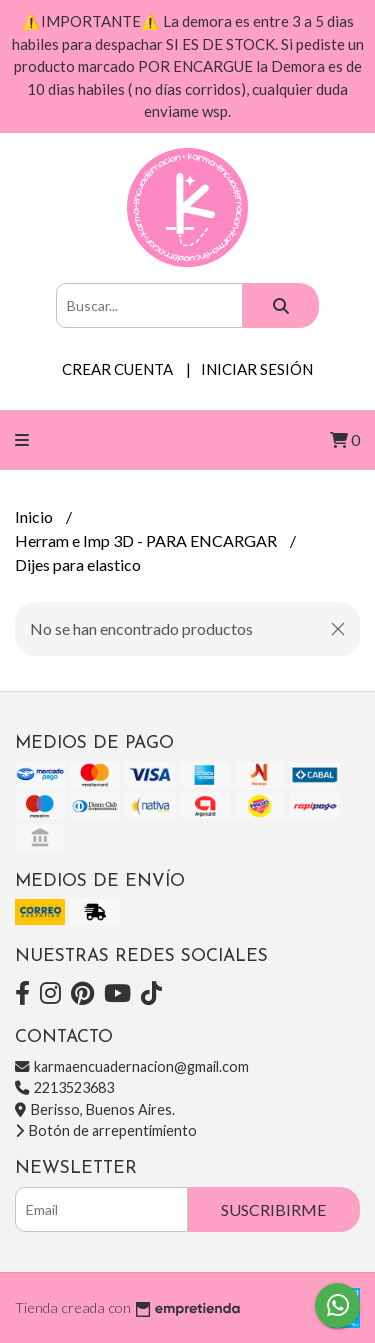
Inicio (35, 516)
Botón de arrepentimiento (106, 1130)
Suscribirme (273, 1209)
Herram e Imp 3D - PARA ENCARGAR (147, 540)
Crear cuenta (117, 369)
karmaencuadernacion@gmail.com (132, 1066)
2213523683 (64, 1087)
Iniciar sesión (257, 369)
